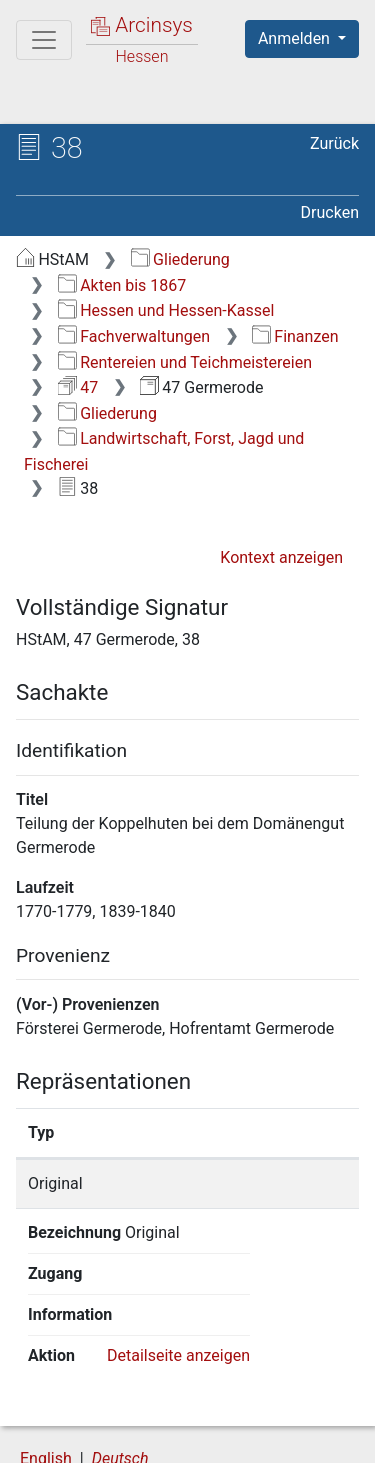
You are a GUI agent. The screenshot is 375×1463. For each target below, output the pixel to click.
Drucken (330, 212)
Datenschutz (265, 1415)
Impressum (268, 1436)
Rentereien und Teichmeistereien (185, 362)
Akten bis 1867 (122, 285)
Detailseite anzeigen (178, 1273)
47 (78, 387)
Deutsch (120, 1376)
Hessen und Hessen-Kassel (166, 310)
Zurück (334, 143)
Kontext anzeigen (281, 557)
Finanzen (295, 336)
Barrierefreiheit (120, 1436)
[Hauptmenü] (44, 40)
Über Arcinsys (116, 1415)
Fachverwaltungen (134, 336)
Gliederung (180, 259)
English (46, 1376)
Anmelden (296, 38)
